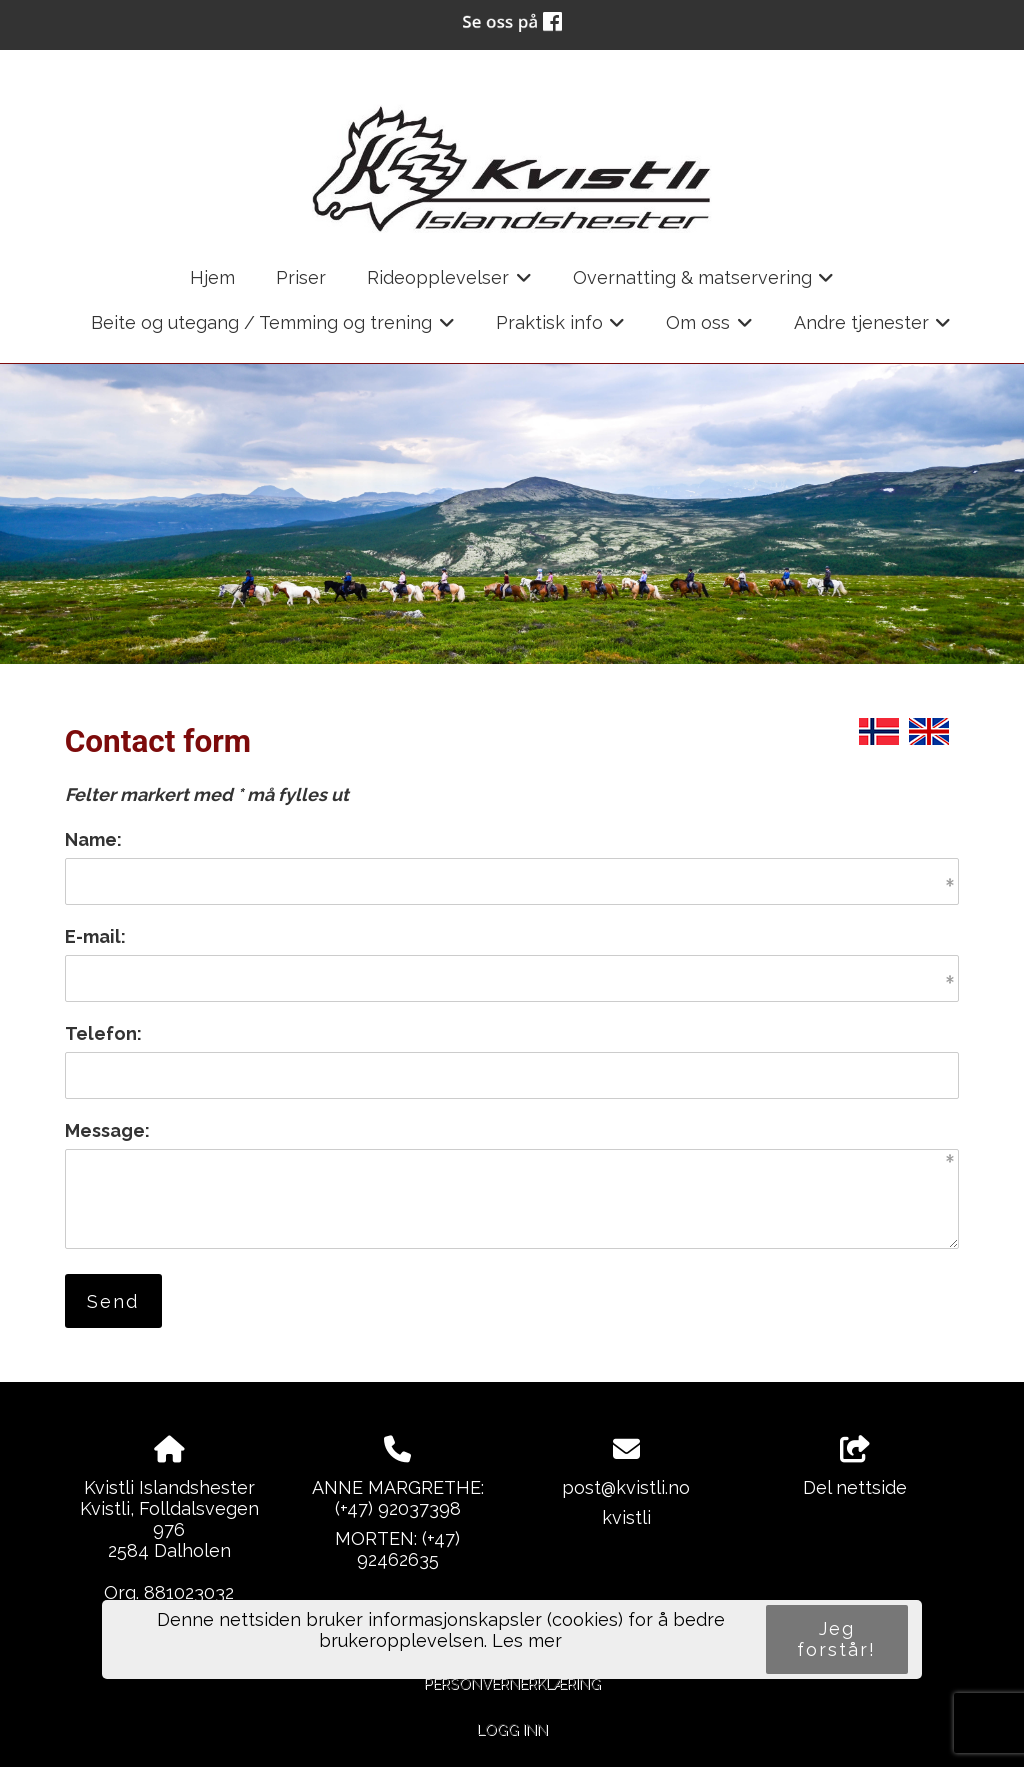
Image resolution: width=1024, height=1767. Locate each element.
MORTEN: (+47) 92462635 (397, 1549)
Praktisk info (561, 329)
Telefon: (103, 1033)
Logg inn (512, 1729)
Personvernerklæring (512, 1683)
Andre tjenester (873, 329)
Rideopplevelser (449, 284)
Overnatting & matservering (704, 284)
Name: (93, 839)
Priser (301, 277)
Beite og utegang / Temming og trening (273, 329)
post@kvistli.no (626, 1487)
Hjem (212, 277)
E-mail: (95, 936)
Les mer (527, 1640)
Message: (107, 1130)
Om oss (709, 329)
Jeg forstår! (836, 1639)
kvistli (626, 1517)
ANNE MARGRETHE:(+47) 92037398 (398, 1498)
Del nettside (855, 1467)
